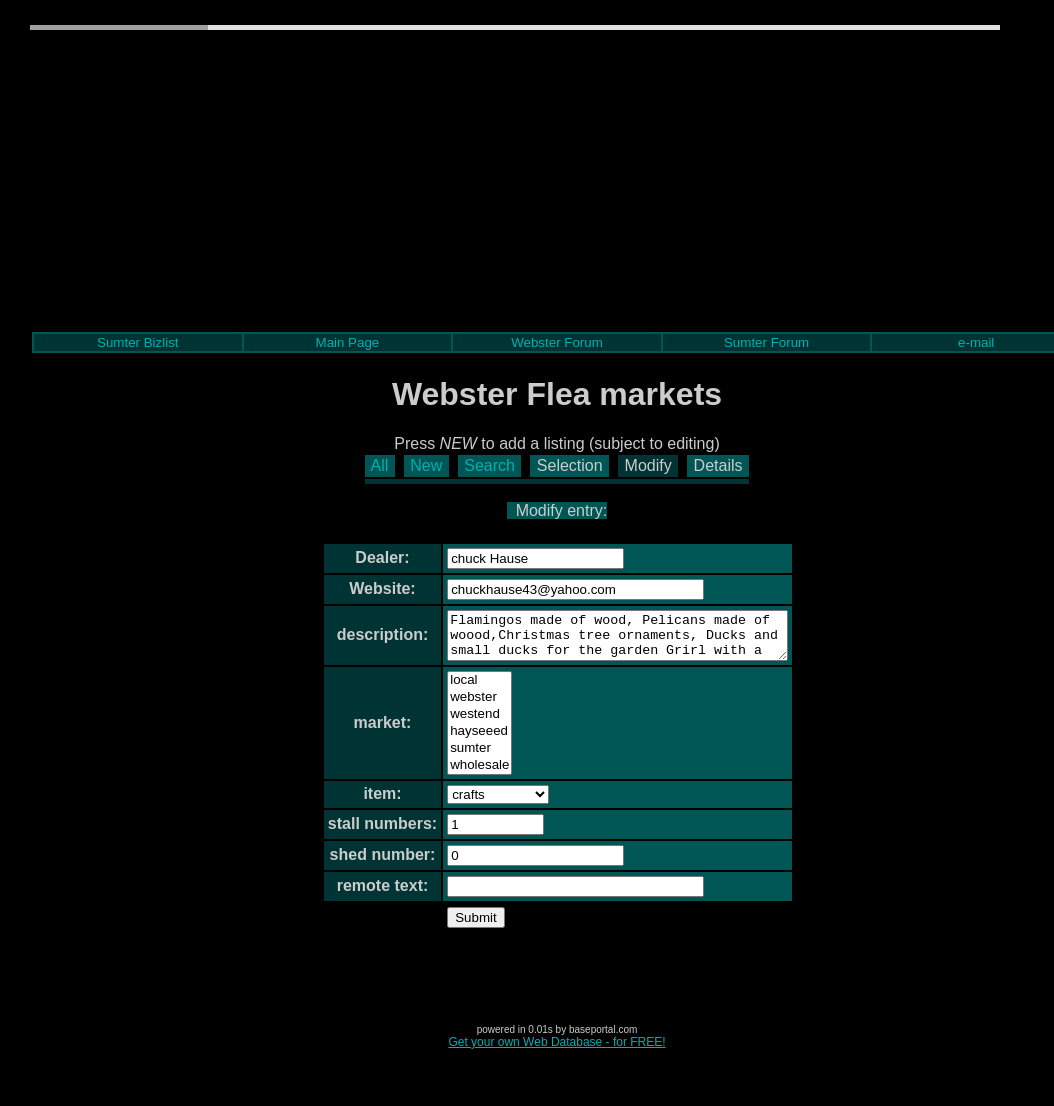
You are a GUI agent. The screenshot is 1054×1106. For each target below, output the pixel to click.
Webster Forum (557, 342)
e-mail (976, 342)
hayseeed (459, 740)
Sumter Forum (766, 342)
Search (489, 465)
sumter (459, 757)
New (426, 465)
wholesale (459, 774)
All (380, 465)
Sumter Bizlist (137, 342)
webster (459, 706)
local (459, 689)
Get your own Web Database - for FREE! (556, 1051)
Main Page (348, 342)
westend (459, 723)
